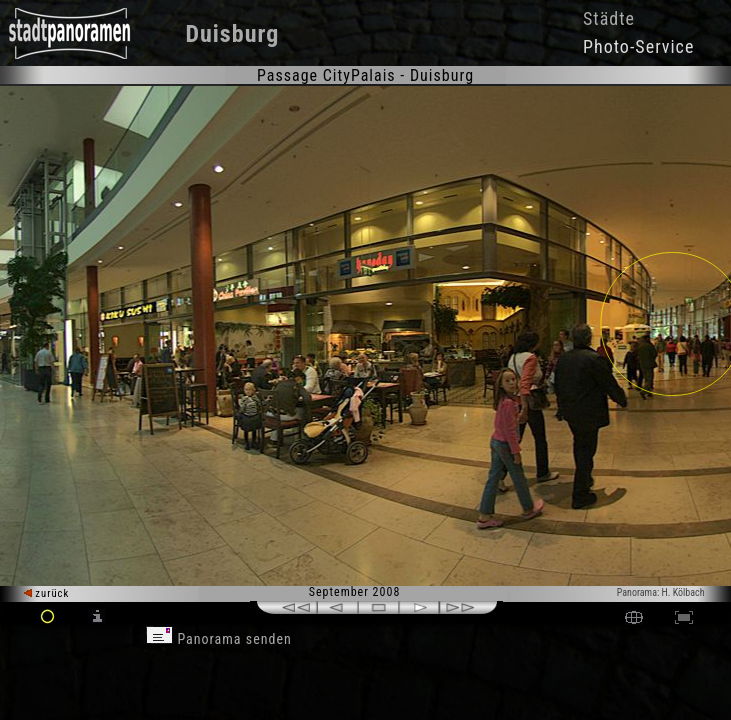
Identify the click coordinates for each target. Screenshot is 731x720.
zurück (46, 593)
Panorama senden (219, 639)
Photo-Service (638, 46)
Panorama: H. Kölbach (661, 592)
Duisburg (232, 34)
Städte (609, 18)
